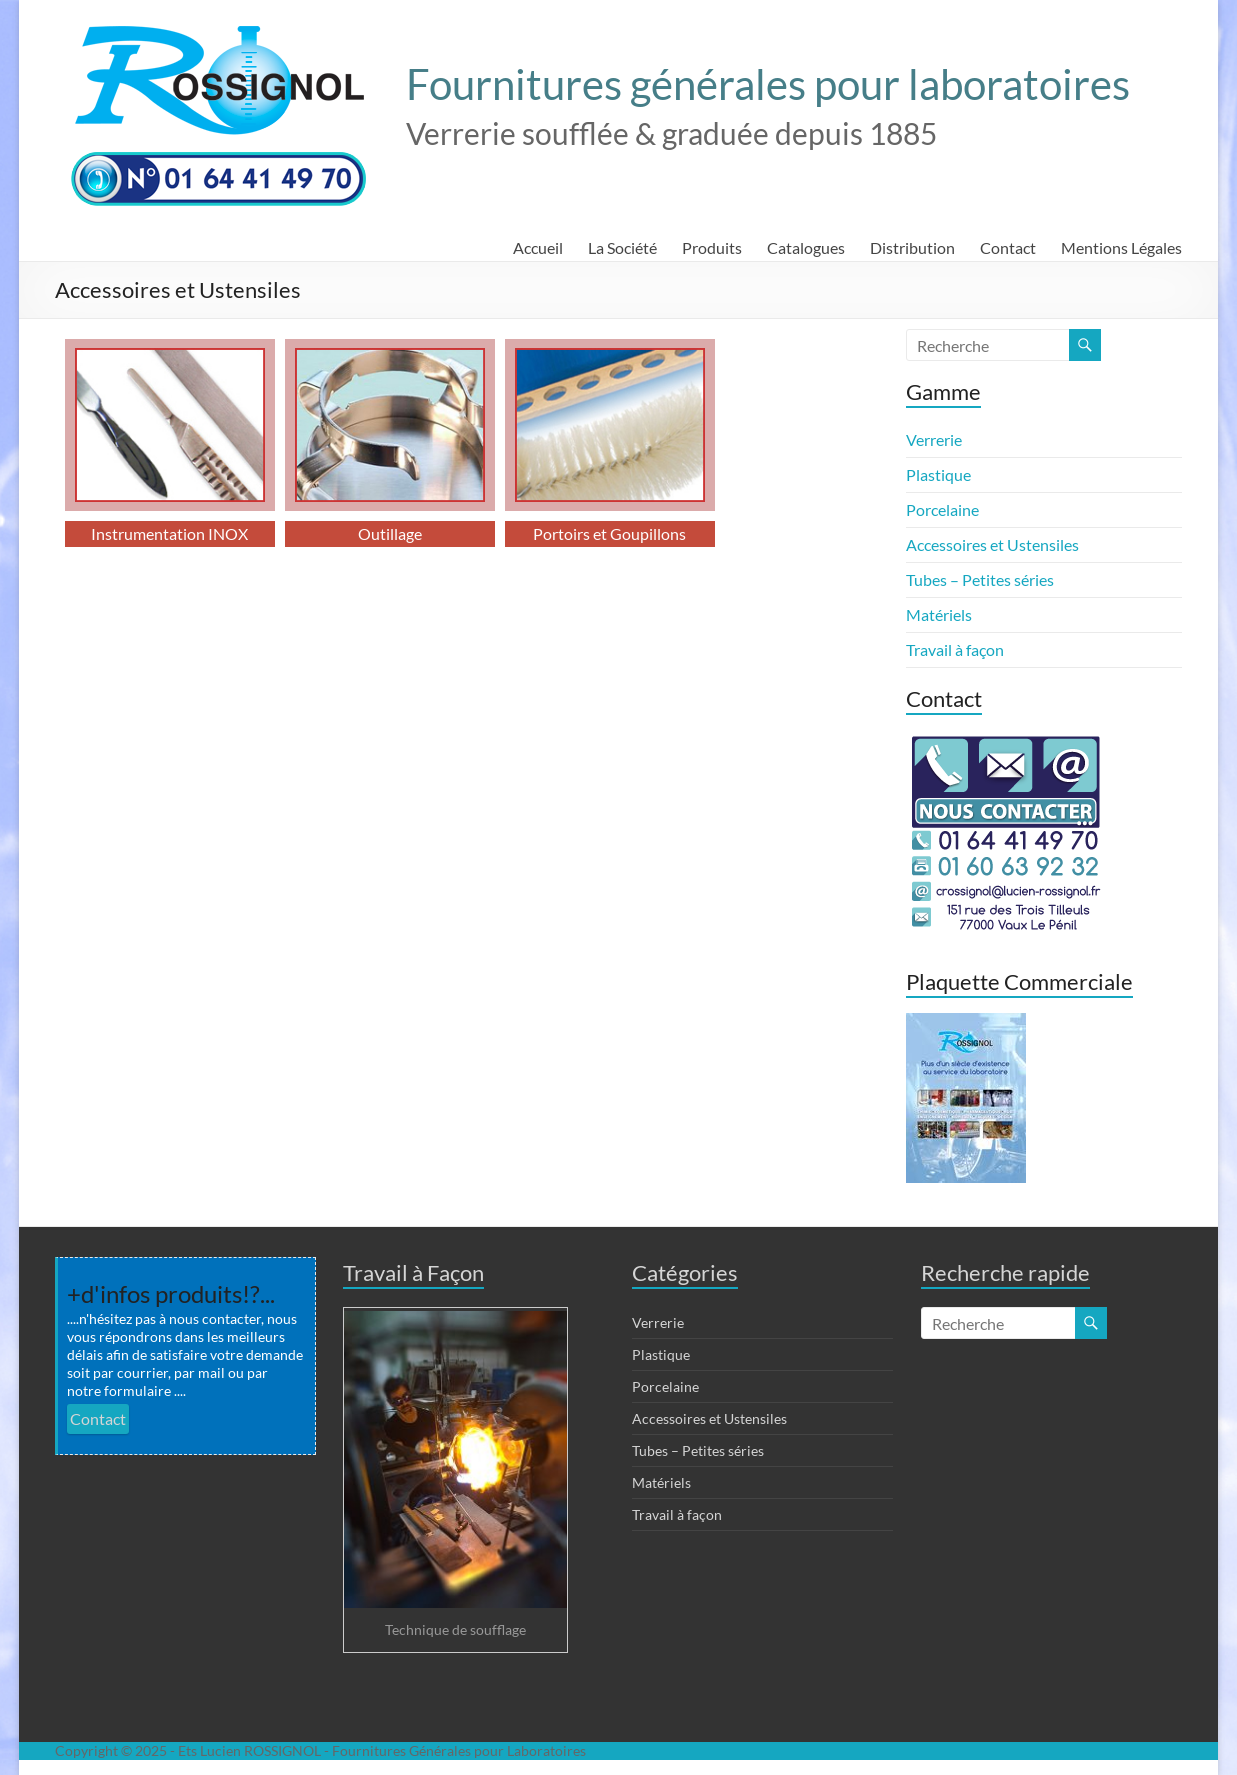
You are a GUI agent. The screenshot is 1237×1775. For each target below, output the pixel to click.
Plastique (938, 474)
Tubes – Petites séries (980, 579)
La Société (622, 247)
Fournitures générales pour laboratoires (768, 84)
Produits (712, 247)
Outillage (390, 533)
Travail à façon (955, 649)
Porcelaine (942, 509)
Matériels (939, 614)
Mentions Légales (1121, 247)
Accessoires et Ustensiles (992, 544)
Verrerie (934, 439)
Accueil (538, 247)
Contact (1008, 247)
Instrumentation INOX (169, 533)
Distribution (912, 247)
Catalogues (806, 247)
